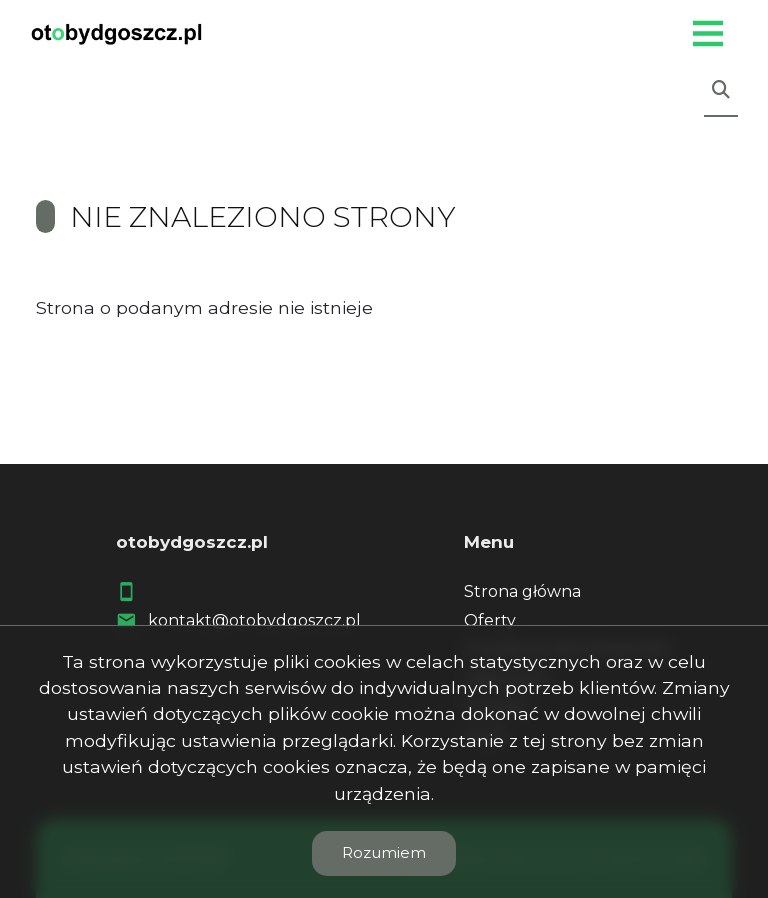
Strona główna (522, 591)
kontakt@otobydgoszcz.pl (254, 620)
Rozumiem (384, 852)
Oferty (490, 620)
